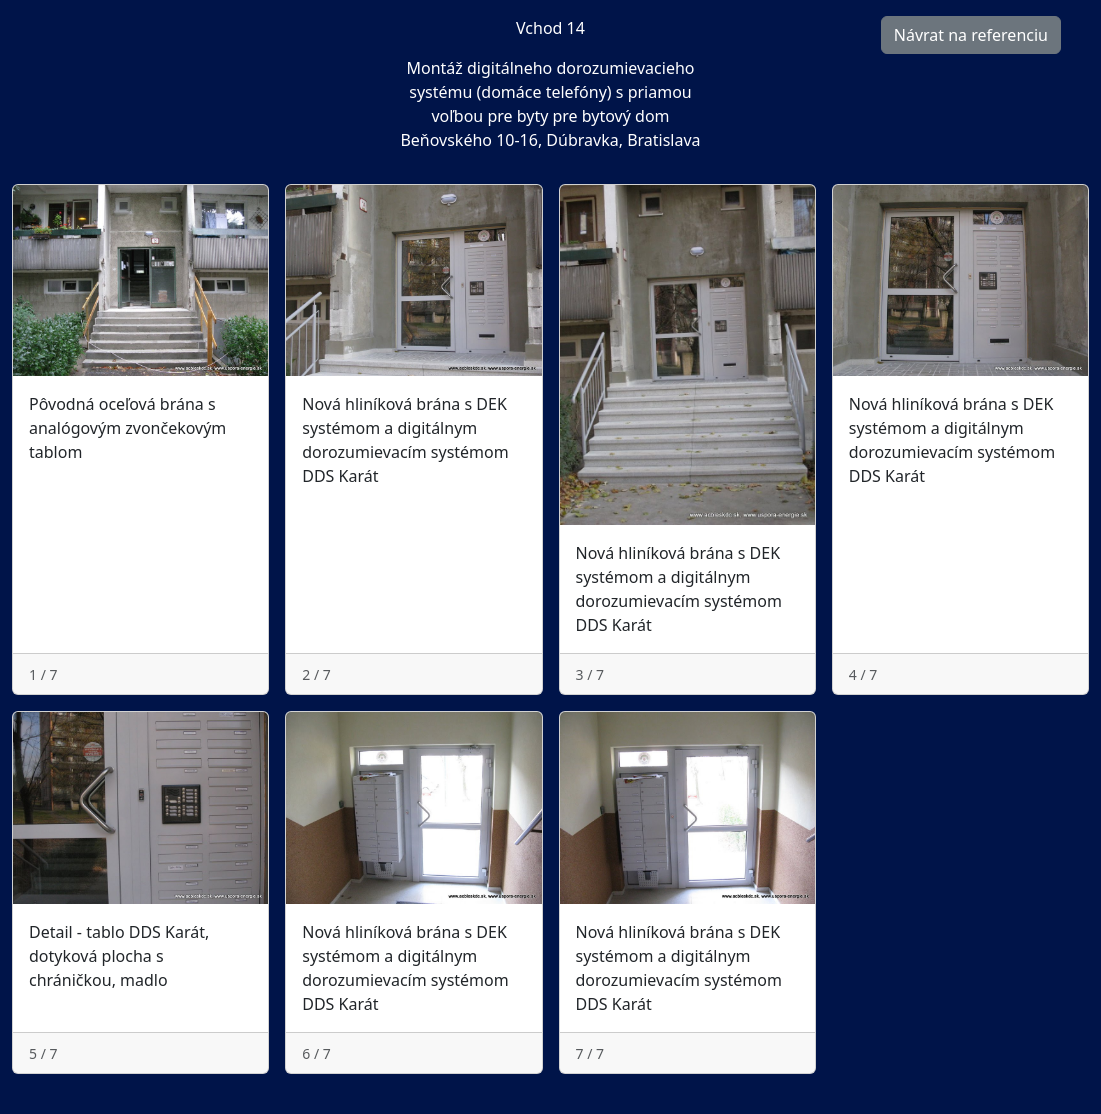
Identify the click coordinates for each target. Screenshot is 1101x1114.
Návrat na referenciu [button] (971, 35)
